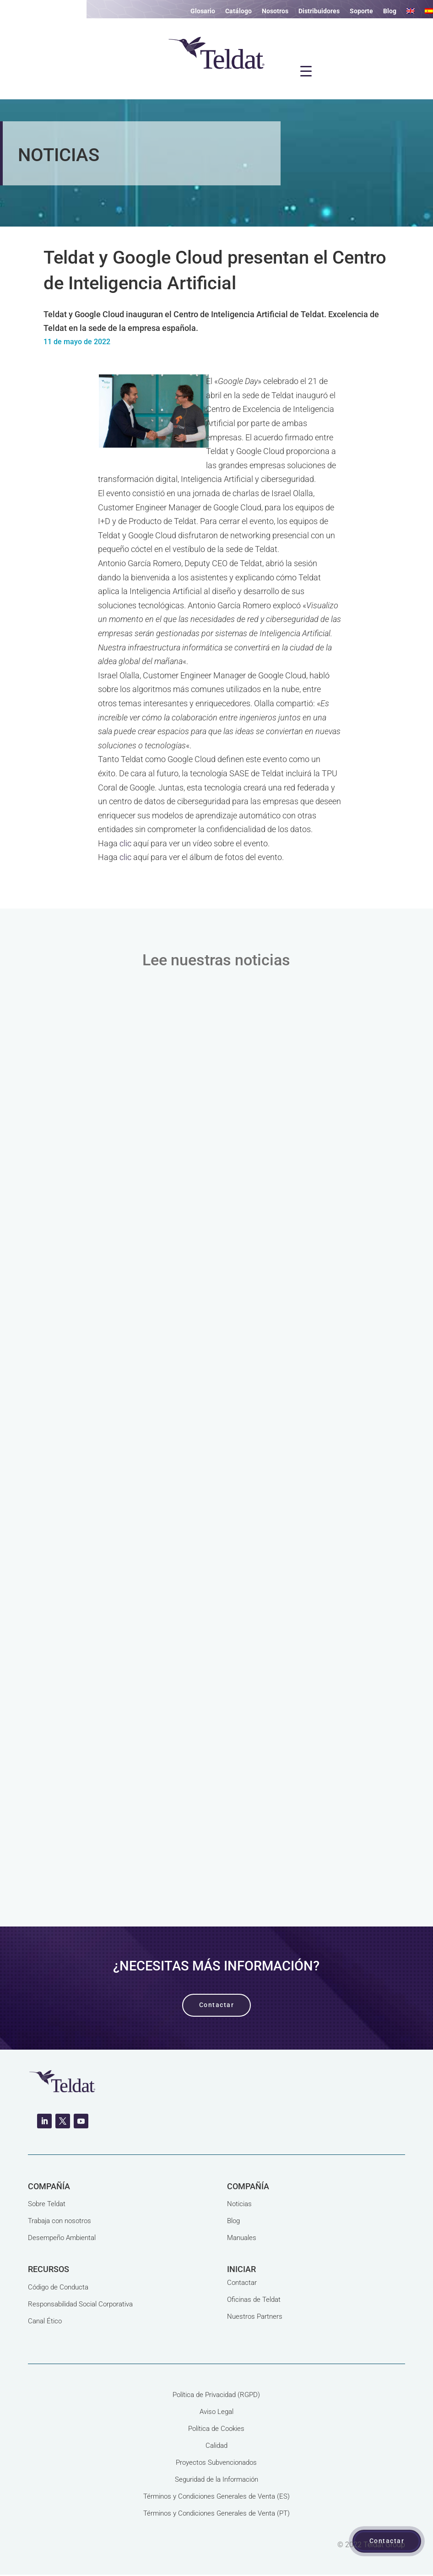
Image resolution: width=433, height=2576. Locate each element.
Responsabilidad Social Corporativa (80, 2304)
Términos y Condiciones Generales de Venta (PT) (216, 2513)
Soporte (361, 11)
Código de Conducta (58, 2287)
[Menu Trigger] (305, 71)
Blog (389, 11)
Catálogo (238, 11)
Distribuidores (319, 11)
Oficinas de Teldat (254, 2299)
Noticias (239, 2204)
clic (125, 843)
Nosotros (275, 11)
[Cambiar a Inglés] (410, 13)
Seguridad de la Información (216, 2479)
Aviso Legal (216, 2412)
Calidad (216, 2445)
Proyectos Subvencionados (216, 2462)
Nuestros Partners (254, 2316)
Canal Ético (45, 2321)
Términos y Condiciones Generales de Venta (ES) (216, 2496)
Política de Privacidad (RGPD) (216, 2395)
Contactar (242, 2282)
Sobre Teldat (46, 2204)
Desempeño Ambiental (62, 2238)
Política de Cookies (216, 2428)
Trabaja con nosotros (59, 2221)
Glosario (202, 11)
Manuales (241, 2238)
